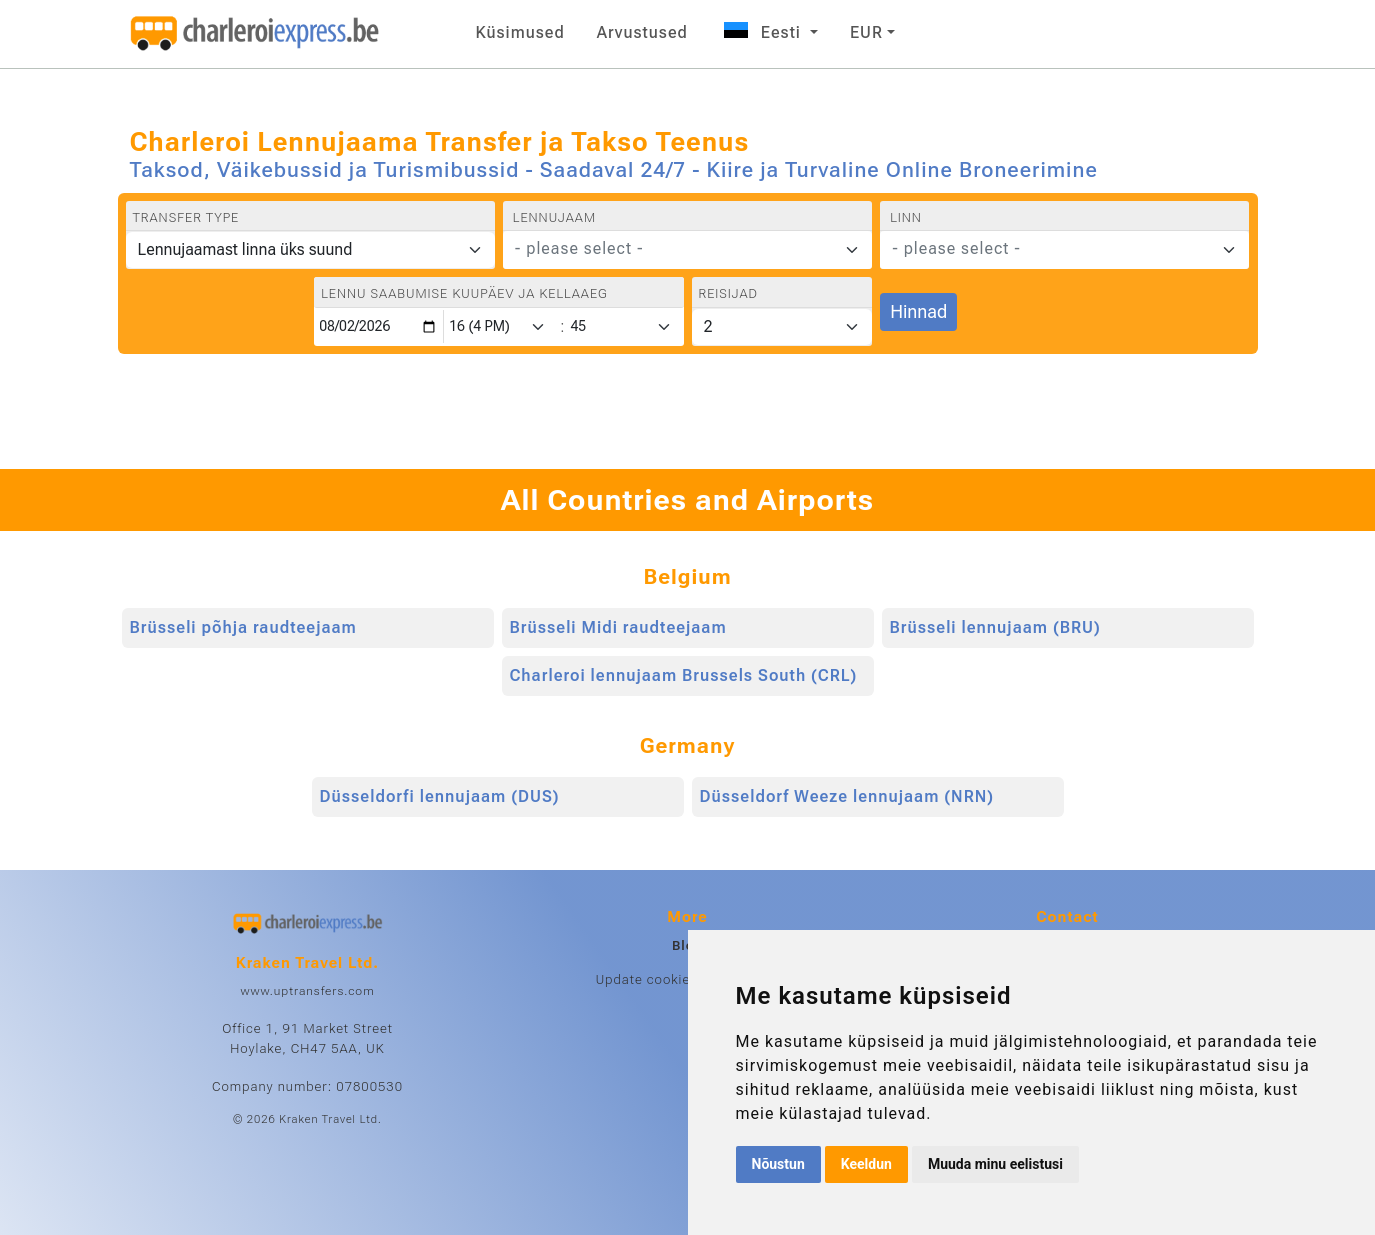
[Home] (255, 34)
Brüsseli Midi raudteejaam (618, 627)
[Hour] (501, 326)
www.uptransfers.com (307, 991)
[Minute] (625, 326)
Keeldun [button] (866, 1164)
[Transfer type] (310, 250)
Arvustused (642, 32)
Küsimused (520, 32)
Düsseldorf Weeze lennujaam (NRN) (847, 796)
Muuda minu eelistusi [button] (995, 1164)
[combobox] (687, 250)
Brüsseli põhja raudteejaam (243, 627)
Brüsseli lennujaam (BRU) (995, 627)
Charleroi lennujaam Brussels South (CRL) (684, 675)
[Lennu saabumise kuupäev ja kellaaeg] (379, 326)
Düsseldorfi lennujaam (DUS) (440, 796)
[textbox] (675, 249)
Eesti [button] (763, 32)
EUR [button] (866, 32)
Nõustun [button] (778, 1164)
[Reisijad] (782, 327)
